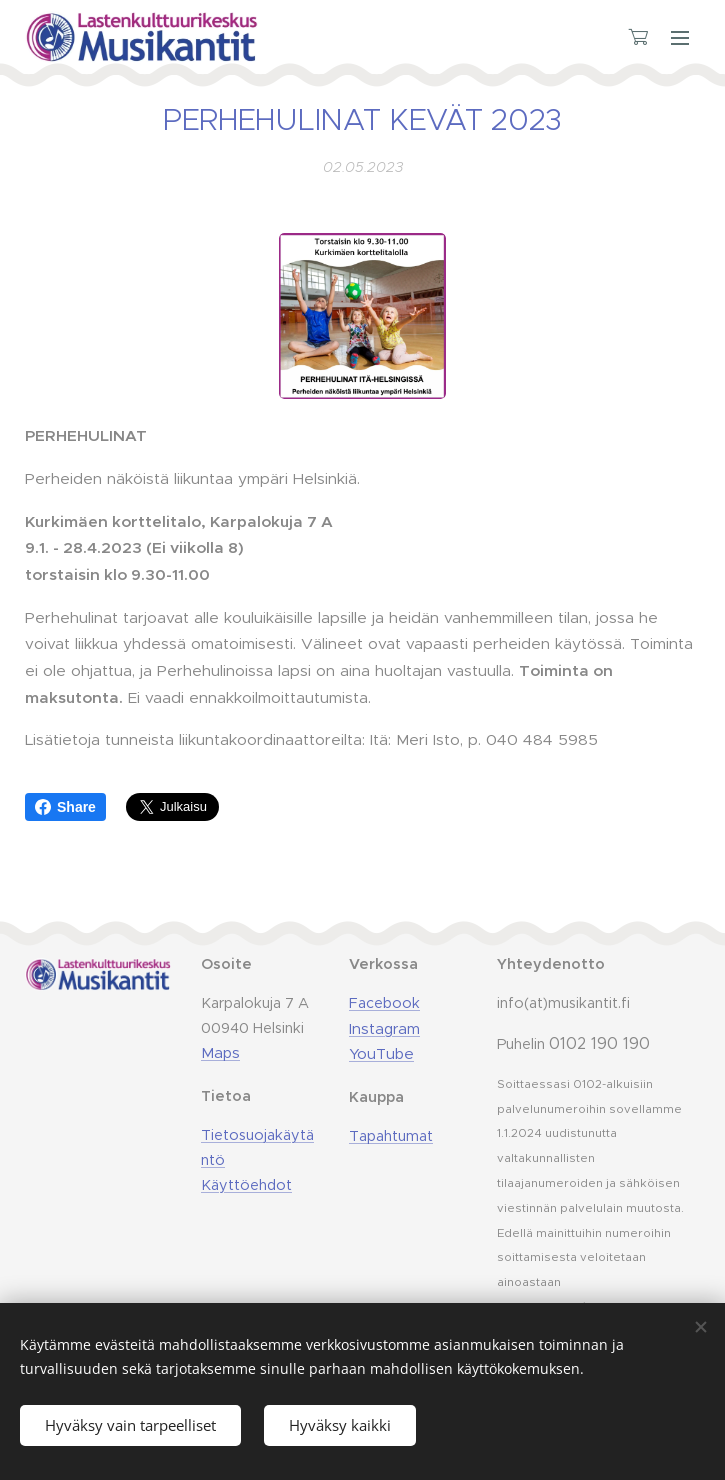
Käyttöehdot (246, 1185)
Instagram (384, 1028)
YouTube (381, 1053)
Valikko (680, 38)
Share (65, 807)
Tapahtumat (391, 1136)
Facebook (384, 1003)
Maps (220, 1052)
